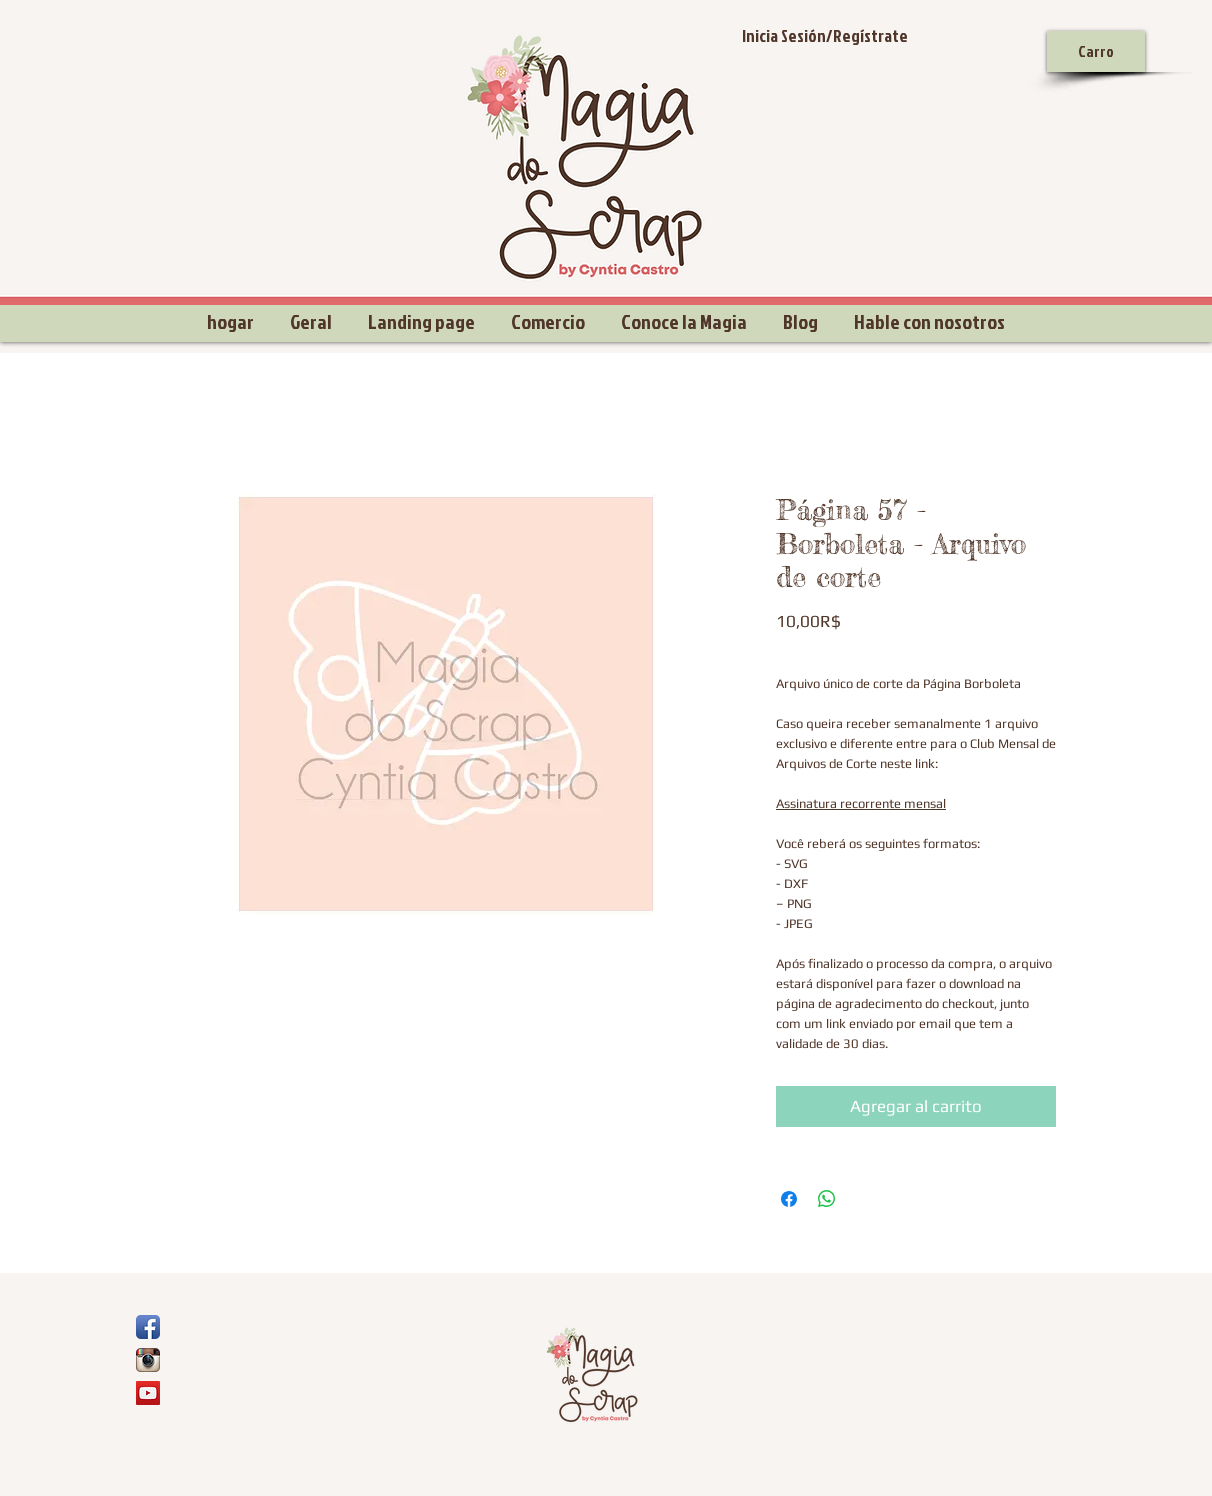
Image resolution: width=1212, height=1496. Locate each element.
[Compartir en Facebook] (789, 1199)
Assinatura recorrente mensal (861, 803)
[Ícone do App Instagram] (148, 1360)
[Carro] (1096, 51)
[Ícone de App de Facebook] (148, 1327)
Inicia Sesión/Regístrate (825, 35)
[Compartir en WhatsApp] (827, 1199)
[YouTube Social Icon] (148, 1393)
